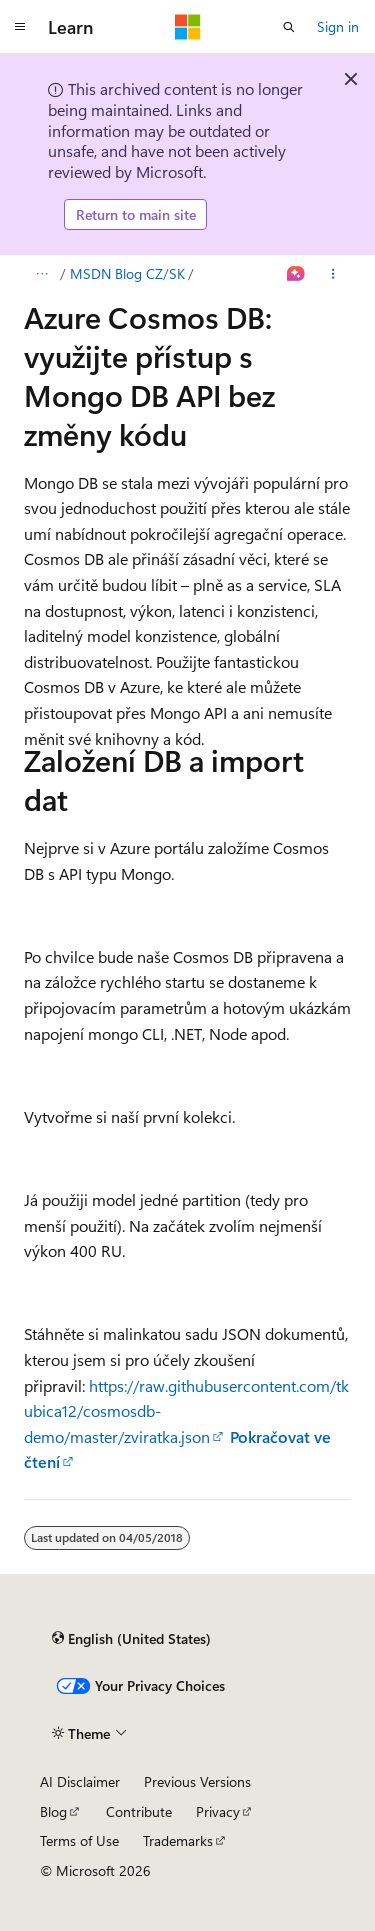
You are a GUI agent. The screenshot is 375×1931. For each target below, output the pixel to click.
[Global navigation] (20, 27)
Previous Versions (197, 1781)
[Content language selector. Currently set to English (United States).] (131, 1639)
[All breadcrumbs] (41, 274)
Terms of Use (79, 1840)
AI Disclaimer (80, 1781)
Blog (53, 1811)
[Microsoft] (188, 27)
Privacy (218, 1811)
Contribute (139, 1811)
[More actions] (333, 274)
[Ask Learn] (296, 274)
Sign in (338, 26)
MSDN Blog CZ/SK (127, 273)
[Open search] (289, 27)
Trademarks (178, 1840)
